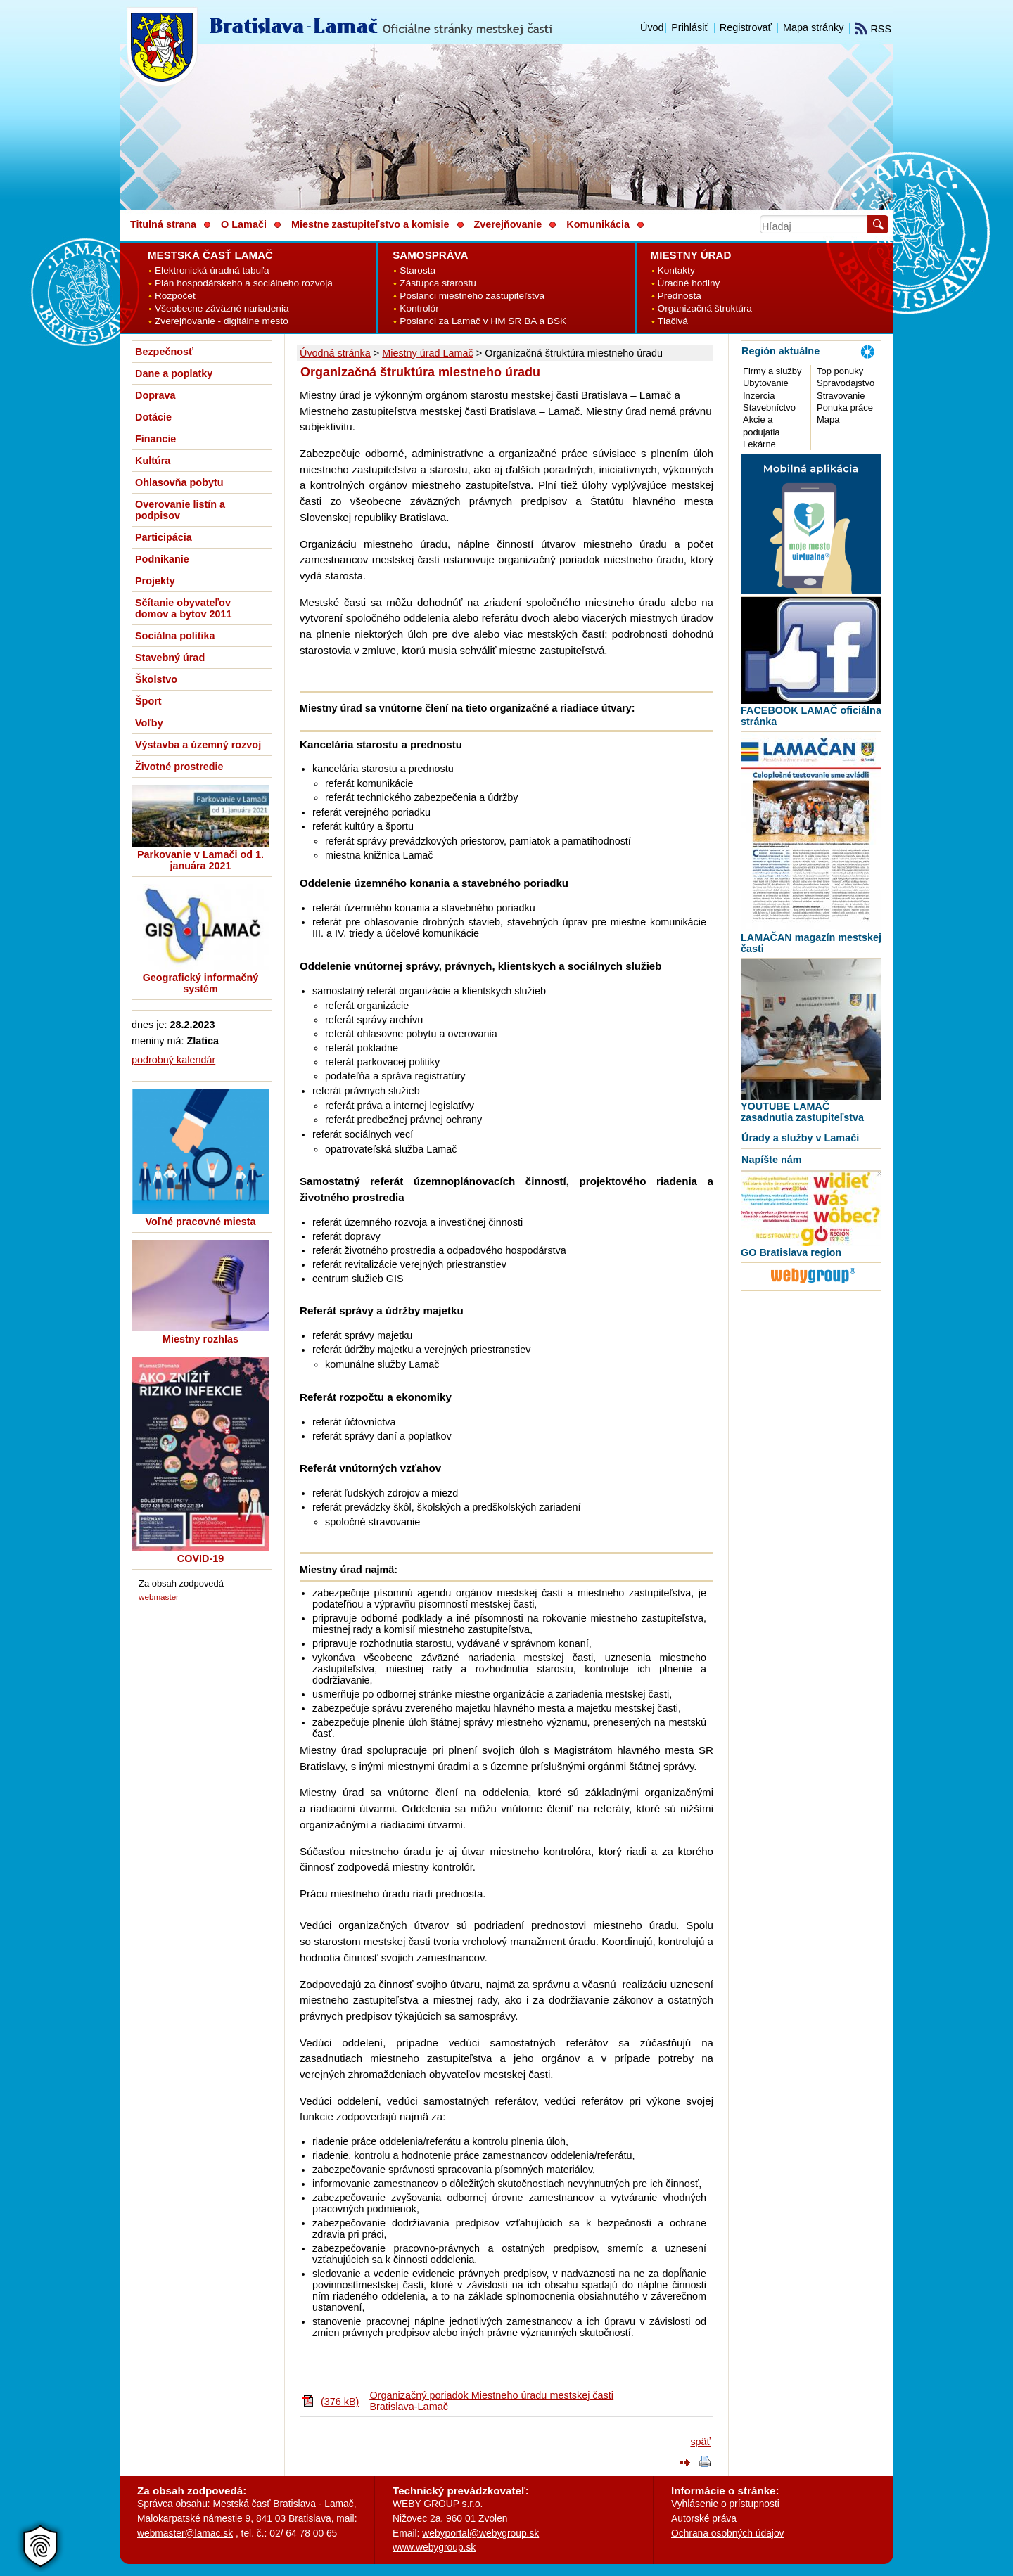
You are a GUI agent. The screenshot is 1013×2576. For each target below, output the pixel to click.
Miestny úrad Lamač (427, 353)
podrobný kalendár (173, 1059)
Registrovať (746, 27)
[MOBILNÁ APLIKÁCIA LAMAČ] (811, 590)
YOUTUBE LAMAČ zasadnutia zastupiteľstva (802, 1112)
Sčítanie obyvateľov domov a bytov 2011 (183, 608)
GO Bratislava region (791, 1252)
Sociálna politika (175, 635)
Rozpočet (175, 295)
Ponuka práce (845, 407)
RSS (873, 28)
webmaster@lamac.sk (185, 2533)
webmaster (159, 1596)
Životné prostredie (179, 766)
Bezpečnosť (164, 351)
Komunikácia (598, 224)
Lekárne (759, 444)
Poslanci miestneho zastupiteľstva (472, 295)
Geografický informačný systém (201, 983)
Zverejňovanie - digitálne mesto (221, 321)
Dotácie (153, 417)
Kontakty (676, 270)
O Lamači (244, 224)
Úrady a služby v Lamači (800, 1137)
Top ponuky (840, 371)
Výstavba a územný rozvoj (198, 744)
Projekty (155, 581)
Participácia (163, 537)
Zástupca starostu (438, 283)
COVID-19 (200, 1558)
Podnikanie (162, 559)
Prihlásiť (689, 27)
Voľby (149, 723)
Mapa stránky (813, 27)
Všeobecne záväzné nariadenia (222, 308)
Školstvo (156, 679)
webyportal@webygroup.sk (480, 2533)
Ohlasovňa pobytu (179, 482)
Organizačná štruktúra (705, 308)
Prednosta (679, 295)
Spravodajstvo (845, 383)
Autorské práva (704, 2518)
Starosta (417, 270)
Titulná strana (163, 224)
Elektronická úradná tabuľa (212, 270)
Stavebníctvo (769, 407)
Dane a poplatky (173, 373)
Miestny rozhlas (200, 1339)
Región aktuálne (780, 351)
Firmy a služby (772, 371)
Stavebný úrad (170, 657)
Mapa (828, 419)
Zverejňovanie (508, 224)
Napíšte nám (771, 1159)
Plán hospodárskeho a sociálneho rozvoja (244, 283)
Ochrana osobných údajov (727, 2533)
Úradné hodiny (689, 283)
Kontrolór (419, 308)
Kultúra (152, 460)
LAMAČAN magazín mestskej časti (811, 943)
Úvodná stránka (335, 353)
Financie (155, 438)
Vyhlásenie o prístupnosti (725, 2503)
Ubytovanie (766, 383)
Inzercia (759, 395)
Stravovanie (841, 395)
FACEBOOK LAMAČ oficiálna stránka (811, 716)
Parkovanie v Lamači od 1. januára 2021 (200, 860)
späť (700, 2441)
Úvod (652, 27)
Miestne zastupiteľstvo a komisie (370, 224)
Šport (148, 701)
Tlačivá (673, 321)
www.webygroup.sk (434, 2547)
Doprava (155, 395)
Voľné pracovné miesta (200, 1221)
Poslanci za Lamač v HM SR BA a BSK (483, 321)
